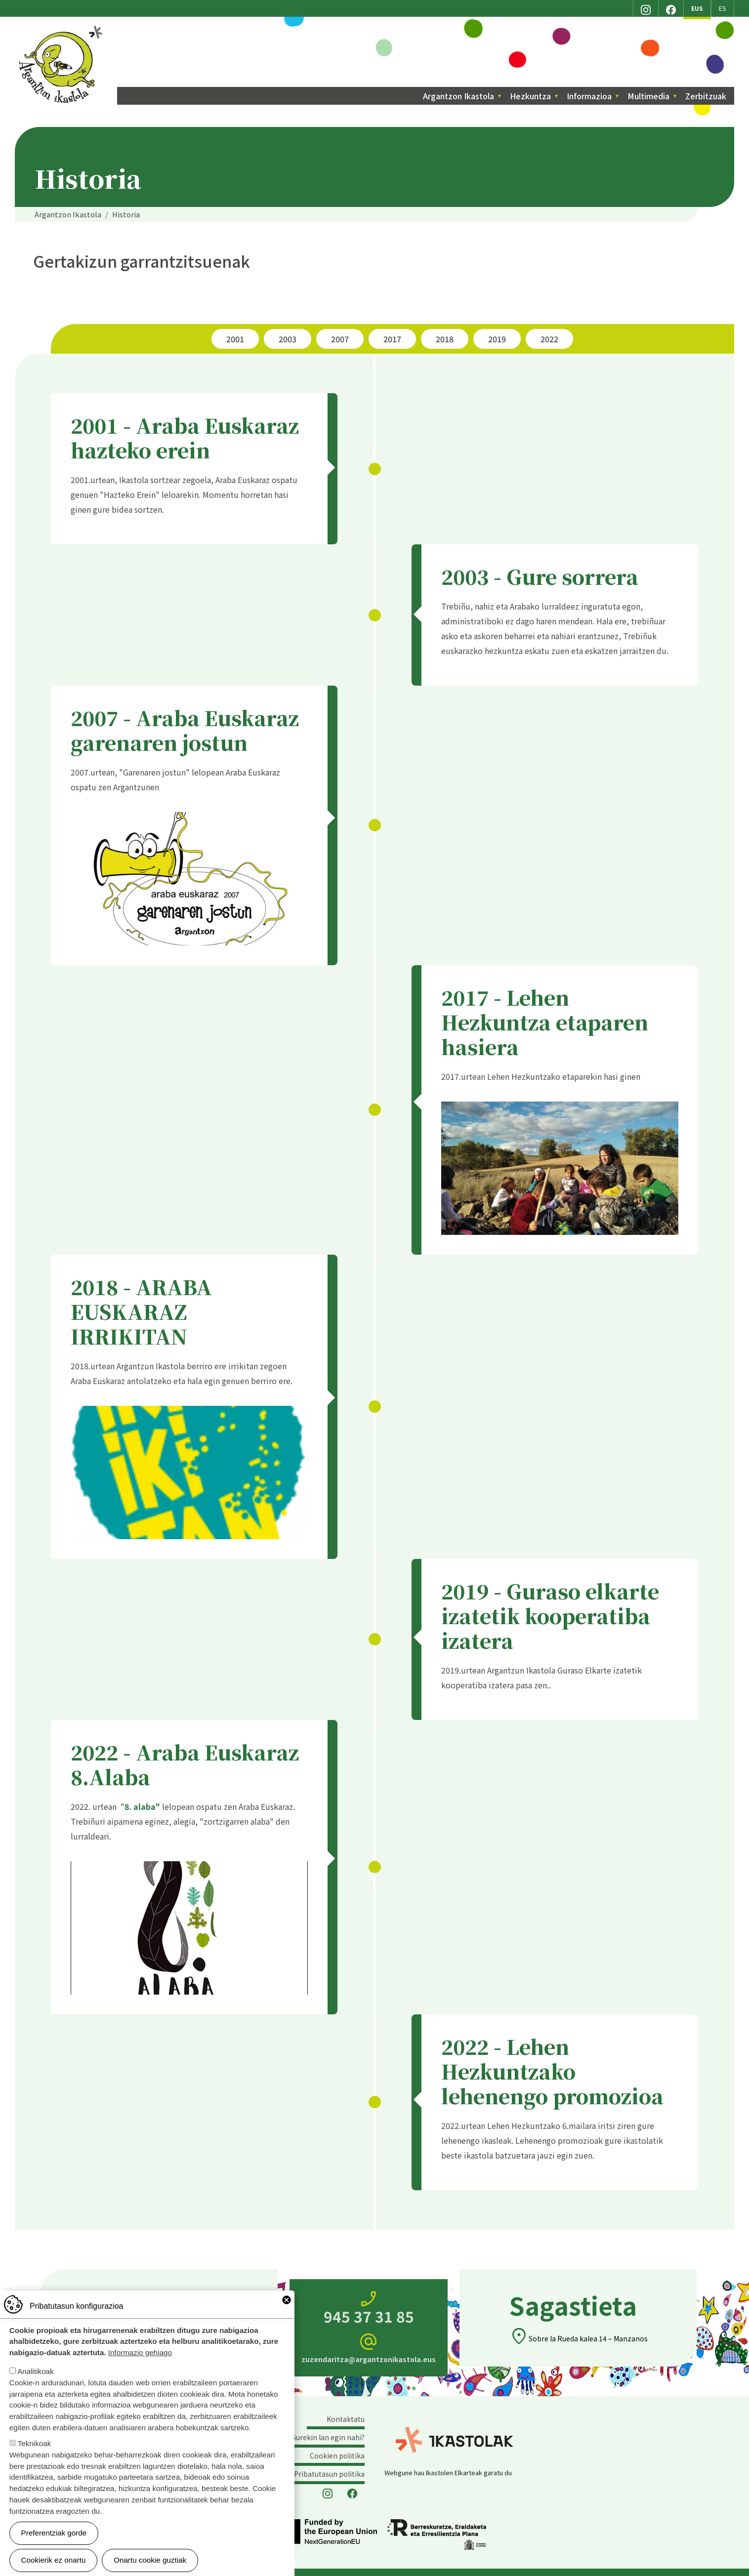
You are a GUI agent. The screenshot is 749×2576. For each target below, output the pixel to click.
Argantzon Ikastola (62, 29)
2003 (287, 339)
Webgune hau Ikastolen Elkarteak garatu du (448, 2472)
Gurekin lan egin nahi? (328, 2437)
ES (722, 8)
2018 (445, 339)
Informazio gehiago (140, 2352)
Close (286, 2300)
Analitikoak (35, 2371)
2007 (340, 339)
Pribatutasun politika (329, 2474)
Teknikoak (34, 2443)
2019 (497, 339)
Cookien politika (337, 2455)
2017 (392, 339)
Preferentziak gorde (54, 2533)
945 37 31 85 (368, 2308)
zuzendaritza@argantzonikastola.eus (368, 2347)
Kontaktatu (346, 2419)
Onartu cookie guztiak (150, 2560)
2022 (549, 339)
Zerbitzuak (705, 96)
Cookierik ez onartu (53, 2560)
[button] (189, 872)
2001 (235, 339)
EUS (697, 8)
